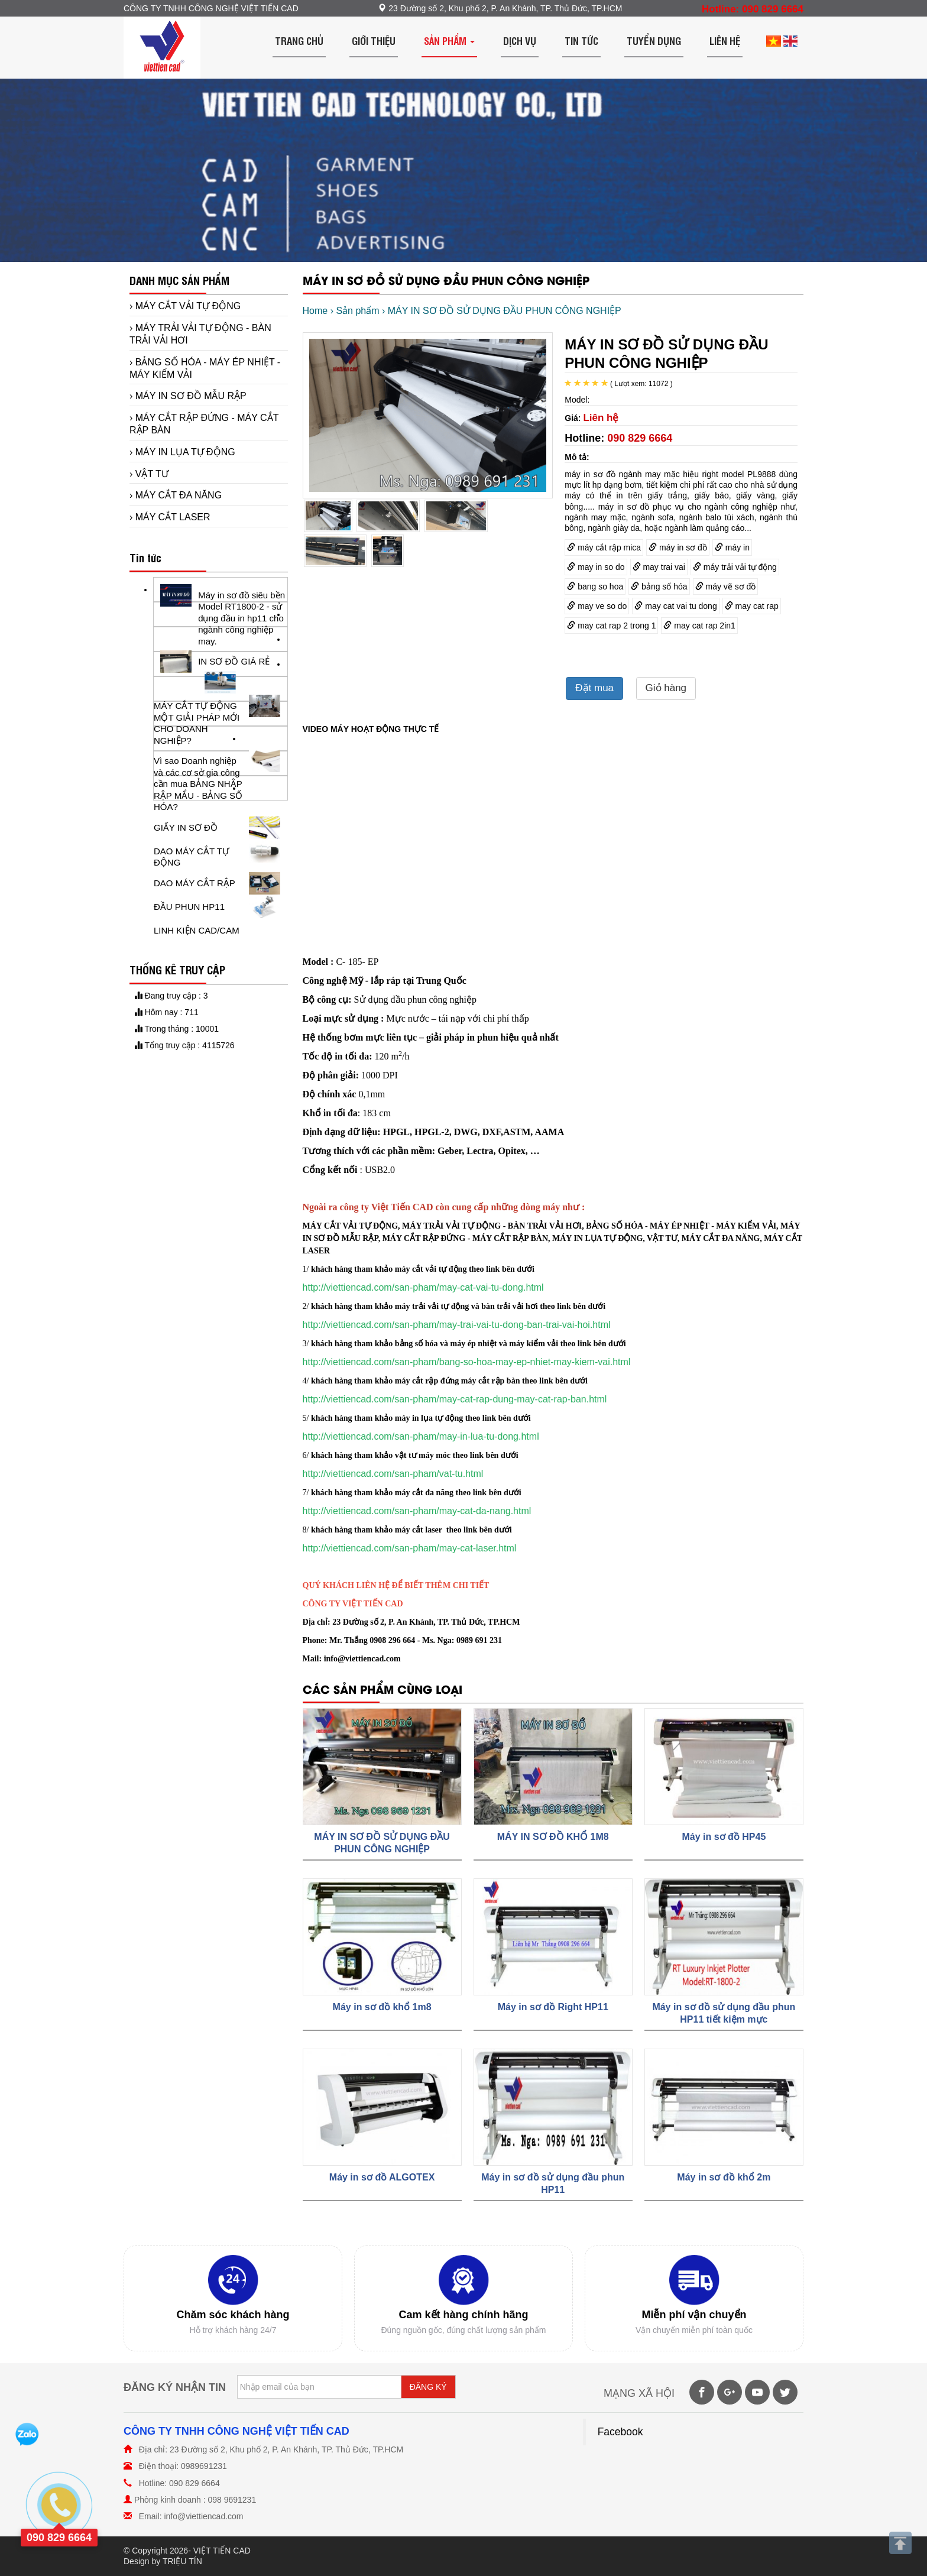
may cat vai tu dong (675, 606)
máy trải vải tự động (735, 567)
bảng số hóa (659, 586)
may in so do (595, 567)
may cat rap (752, 606)
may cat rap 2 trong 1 (611, 625)
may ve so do (597, 606)
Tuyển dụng (654, 40)
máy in (732, 547)
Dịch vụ (519, 40)
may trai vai (659, 567)
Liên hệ (724, 40)
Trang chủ (299, 40)
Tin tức (581, 40)
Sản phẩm (449, 40)
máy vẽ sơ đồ (725, 586)
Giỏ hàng (666, 688)
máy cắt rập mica (604, 547)
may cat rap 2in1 (699, 625)
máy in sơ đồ (678, 547)
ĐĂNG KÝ (428, 2387)
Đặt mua (594, 688)
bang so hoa (595, 586)
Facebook (620, 2432)
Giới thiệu (374, 40)
